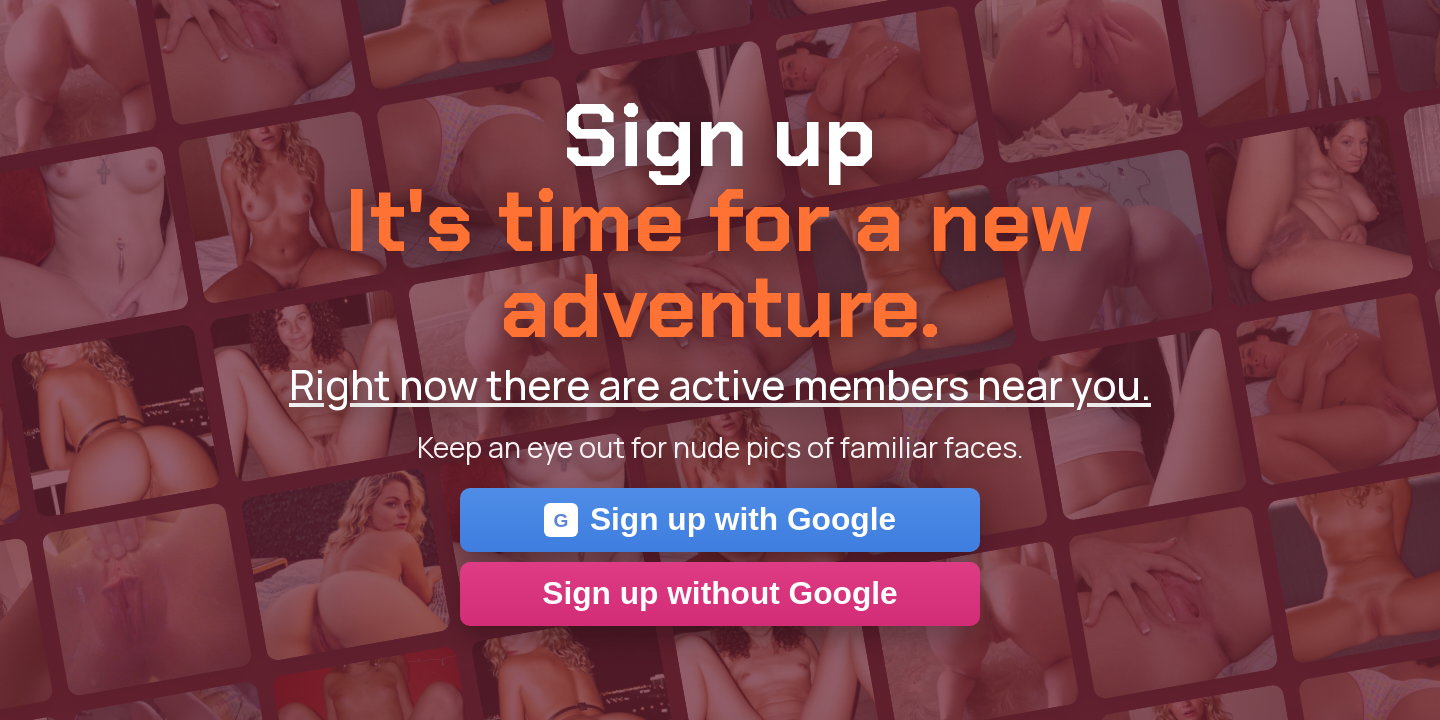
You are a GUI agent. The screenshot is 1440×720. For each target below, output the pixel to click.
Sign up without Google (719, 593)
